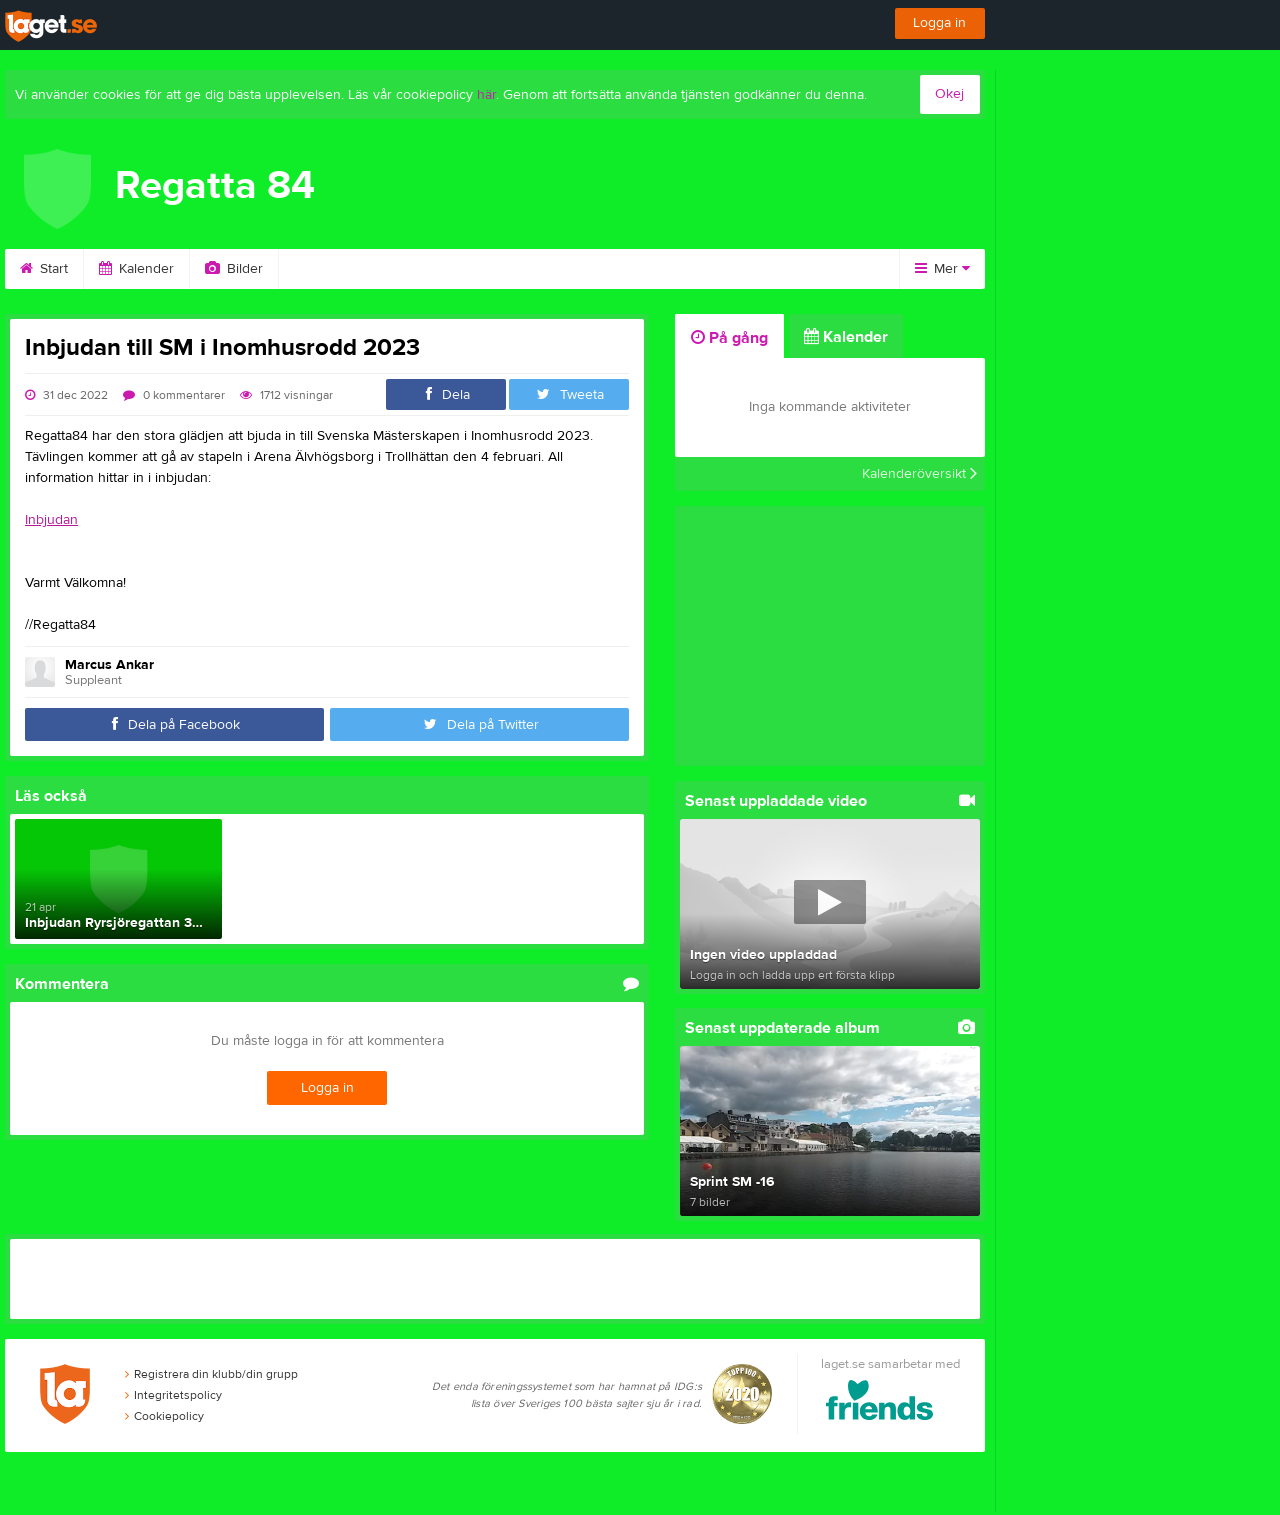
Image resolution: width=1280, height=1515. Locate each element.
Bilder (234, 269)
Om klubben (429, 269)
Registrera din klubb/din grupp (211, 1377)
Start (44, 269)
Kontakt (638, 269)
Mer (942, 269)
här (486, 95)
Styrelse (541, 269)
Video (322, 269)
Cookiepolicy (164, 1419)
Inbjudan (51, 520)
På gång (729, 338)
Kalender (136, 269)
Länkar (731, 269)
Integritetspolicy (173, 1398)
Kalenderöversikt (919, 474)
